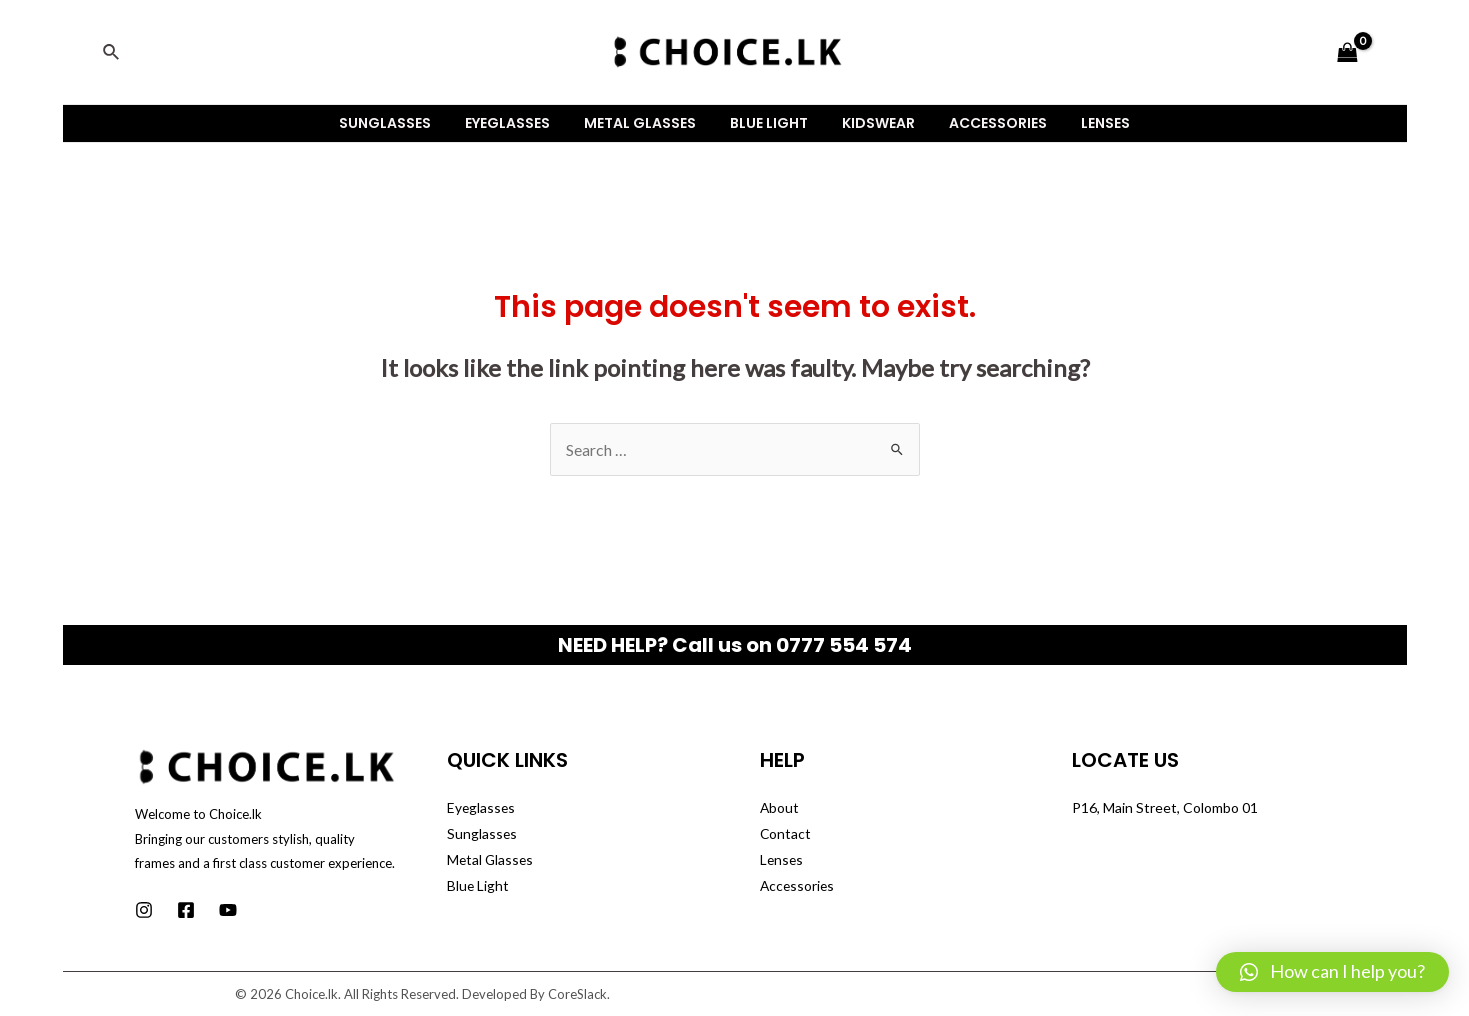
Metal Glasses (646, 123)
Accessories (986, 123)
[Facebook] (186, 910)
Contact (786, 833)
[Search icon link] (112, 52)
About (780, 807)
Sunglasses (403, 123)
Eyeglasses (519, 123)
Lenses (1087, 123)
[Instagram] (144, 910)
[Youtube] (228, 910)
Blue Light (769, 123)
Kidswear (872, 123)
